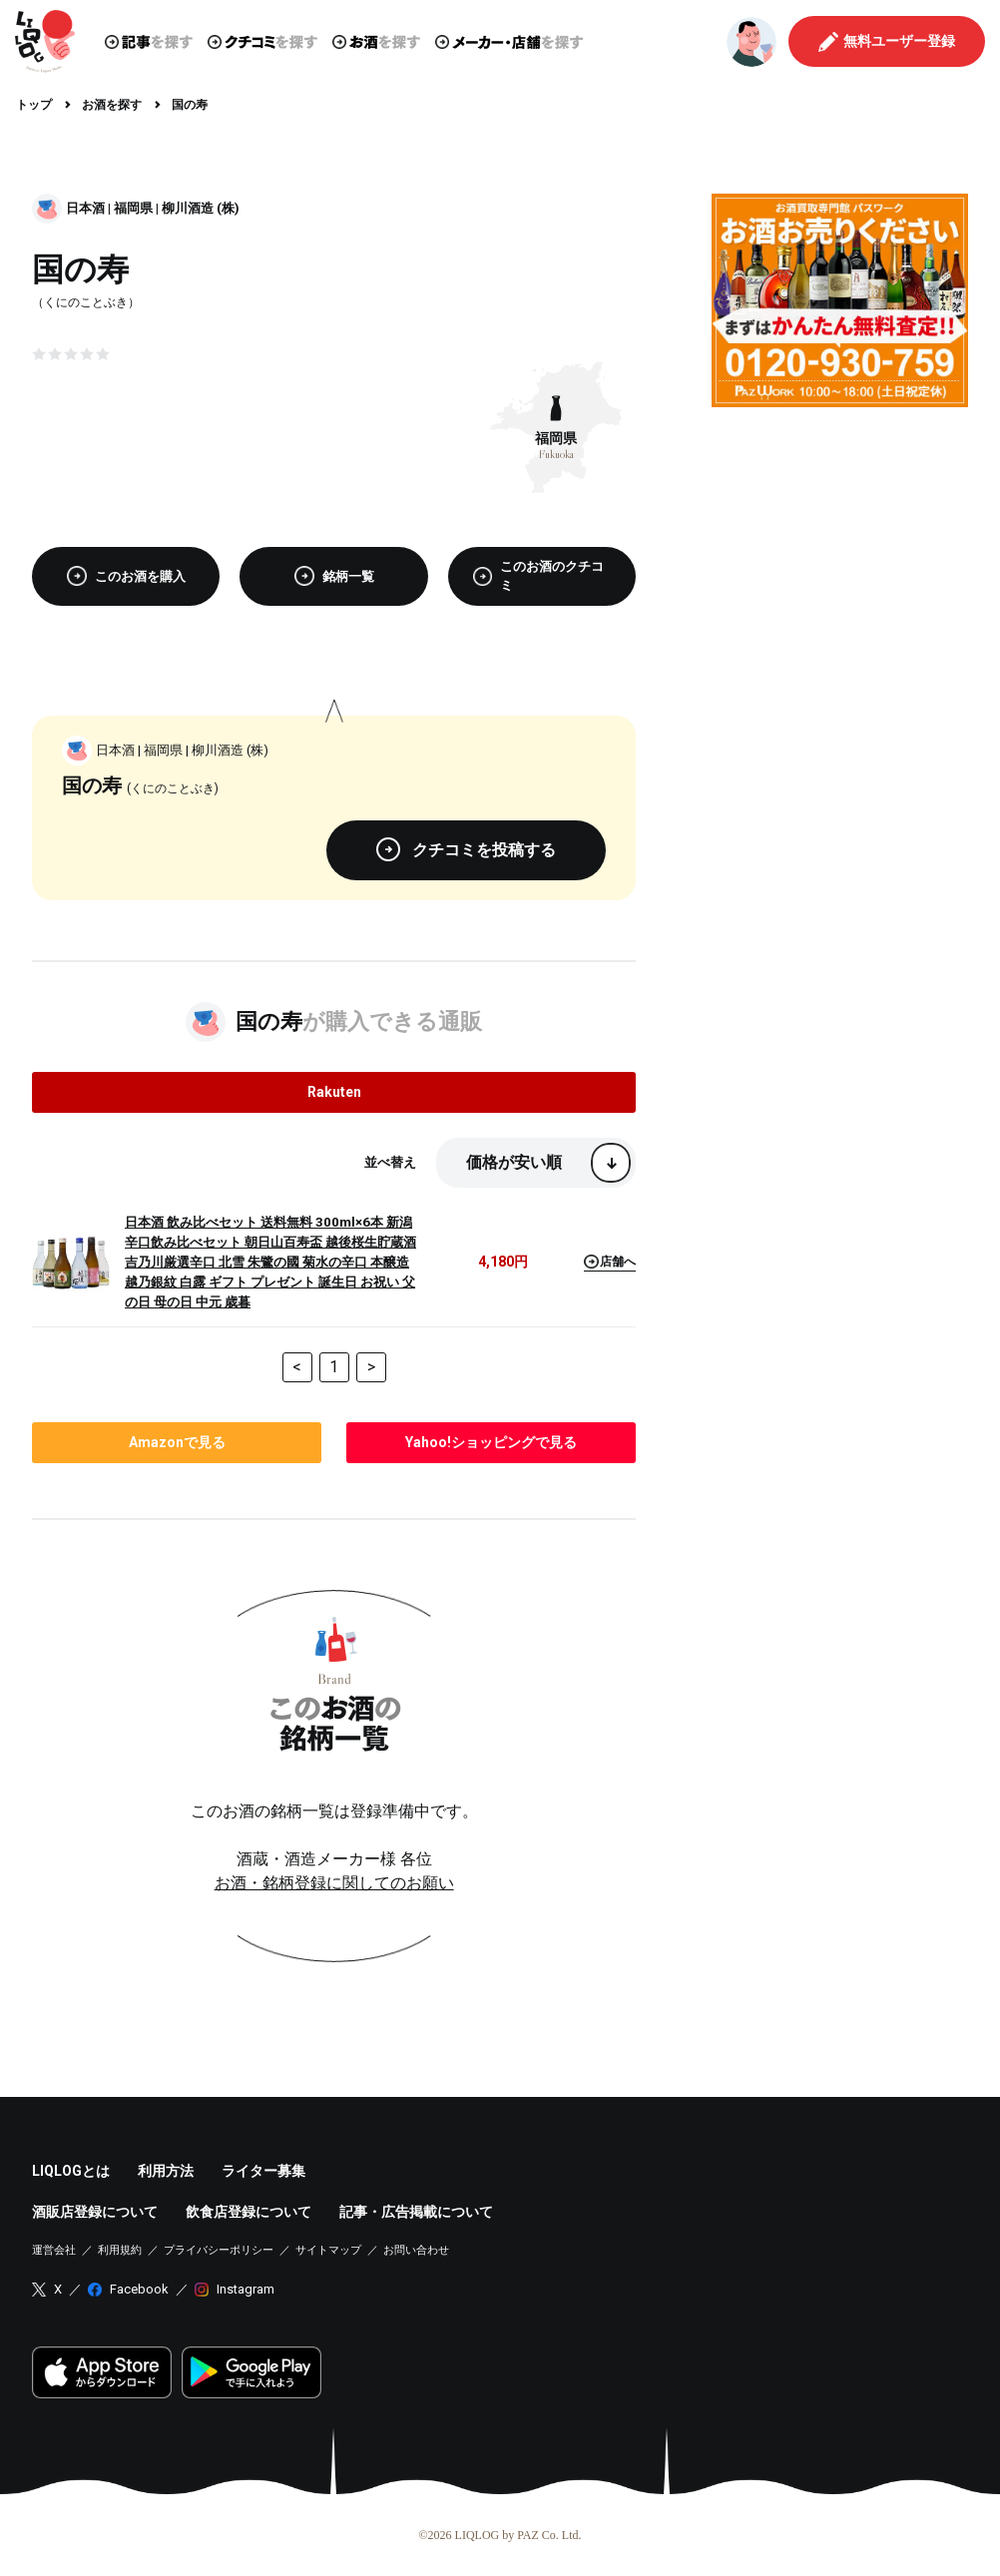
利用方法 (166, 2171)
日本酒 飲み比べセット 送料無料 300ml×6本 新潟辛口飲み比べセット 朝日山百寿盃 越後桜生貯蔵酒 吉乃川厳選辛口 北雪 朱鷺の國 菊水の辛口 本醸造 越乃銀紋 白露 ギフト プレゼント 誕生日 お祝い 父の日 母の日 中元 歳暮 (270, 1262)
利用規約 (120, 2250)
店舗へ (610, 1262)
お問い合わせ (416, 2250)
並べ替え (390, 1162)
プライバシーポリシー (218, 2250)
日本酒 (85, 208)
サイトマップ (328, 2250)
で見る (177, 1442)
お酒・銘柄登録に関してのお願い (334, 1882)
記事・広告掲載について (416, 2212)
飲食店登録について (248, 2212)
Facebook (139, 2289)
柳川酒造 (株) (201, 208)
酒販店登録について (95, 2212)
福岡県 (133, 208)
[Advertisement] (840, 547)
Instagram (245, 2289)
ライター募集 (263, 2171)
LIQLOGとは (71, 2171)
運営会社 (54, 2250)
